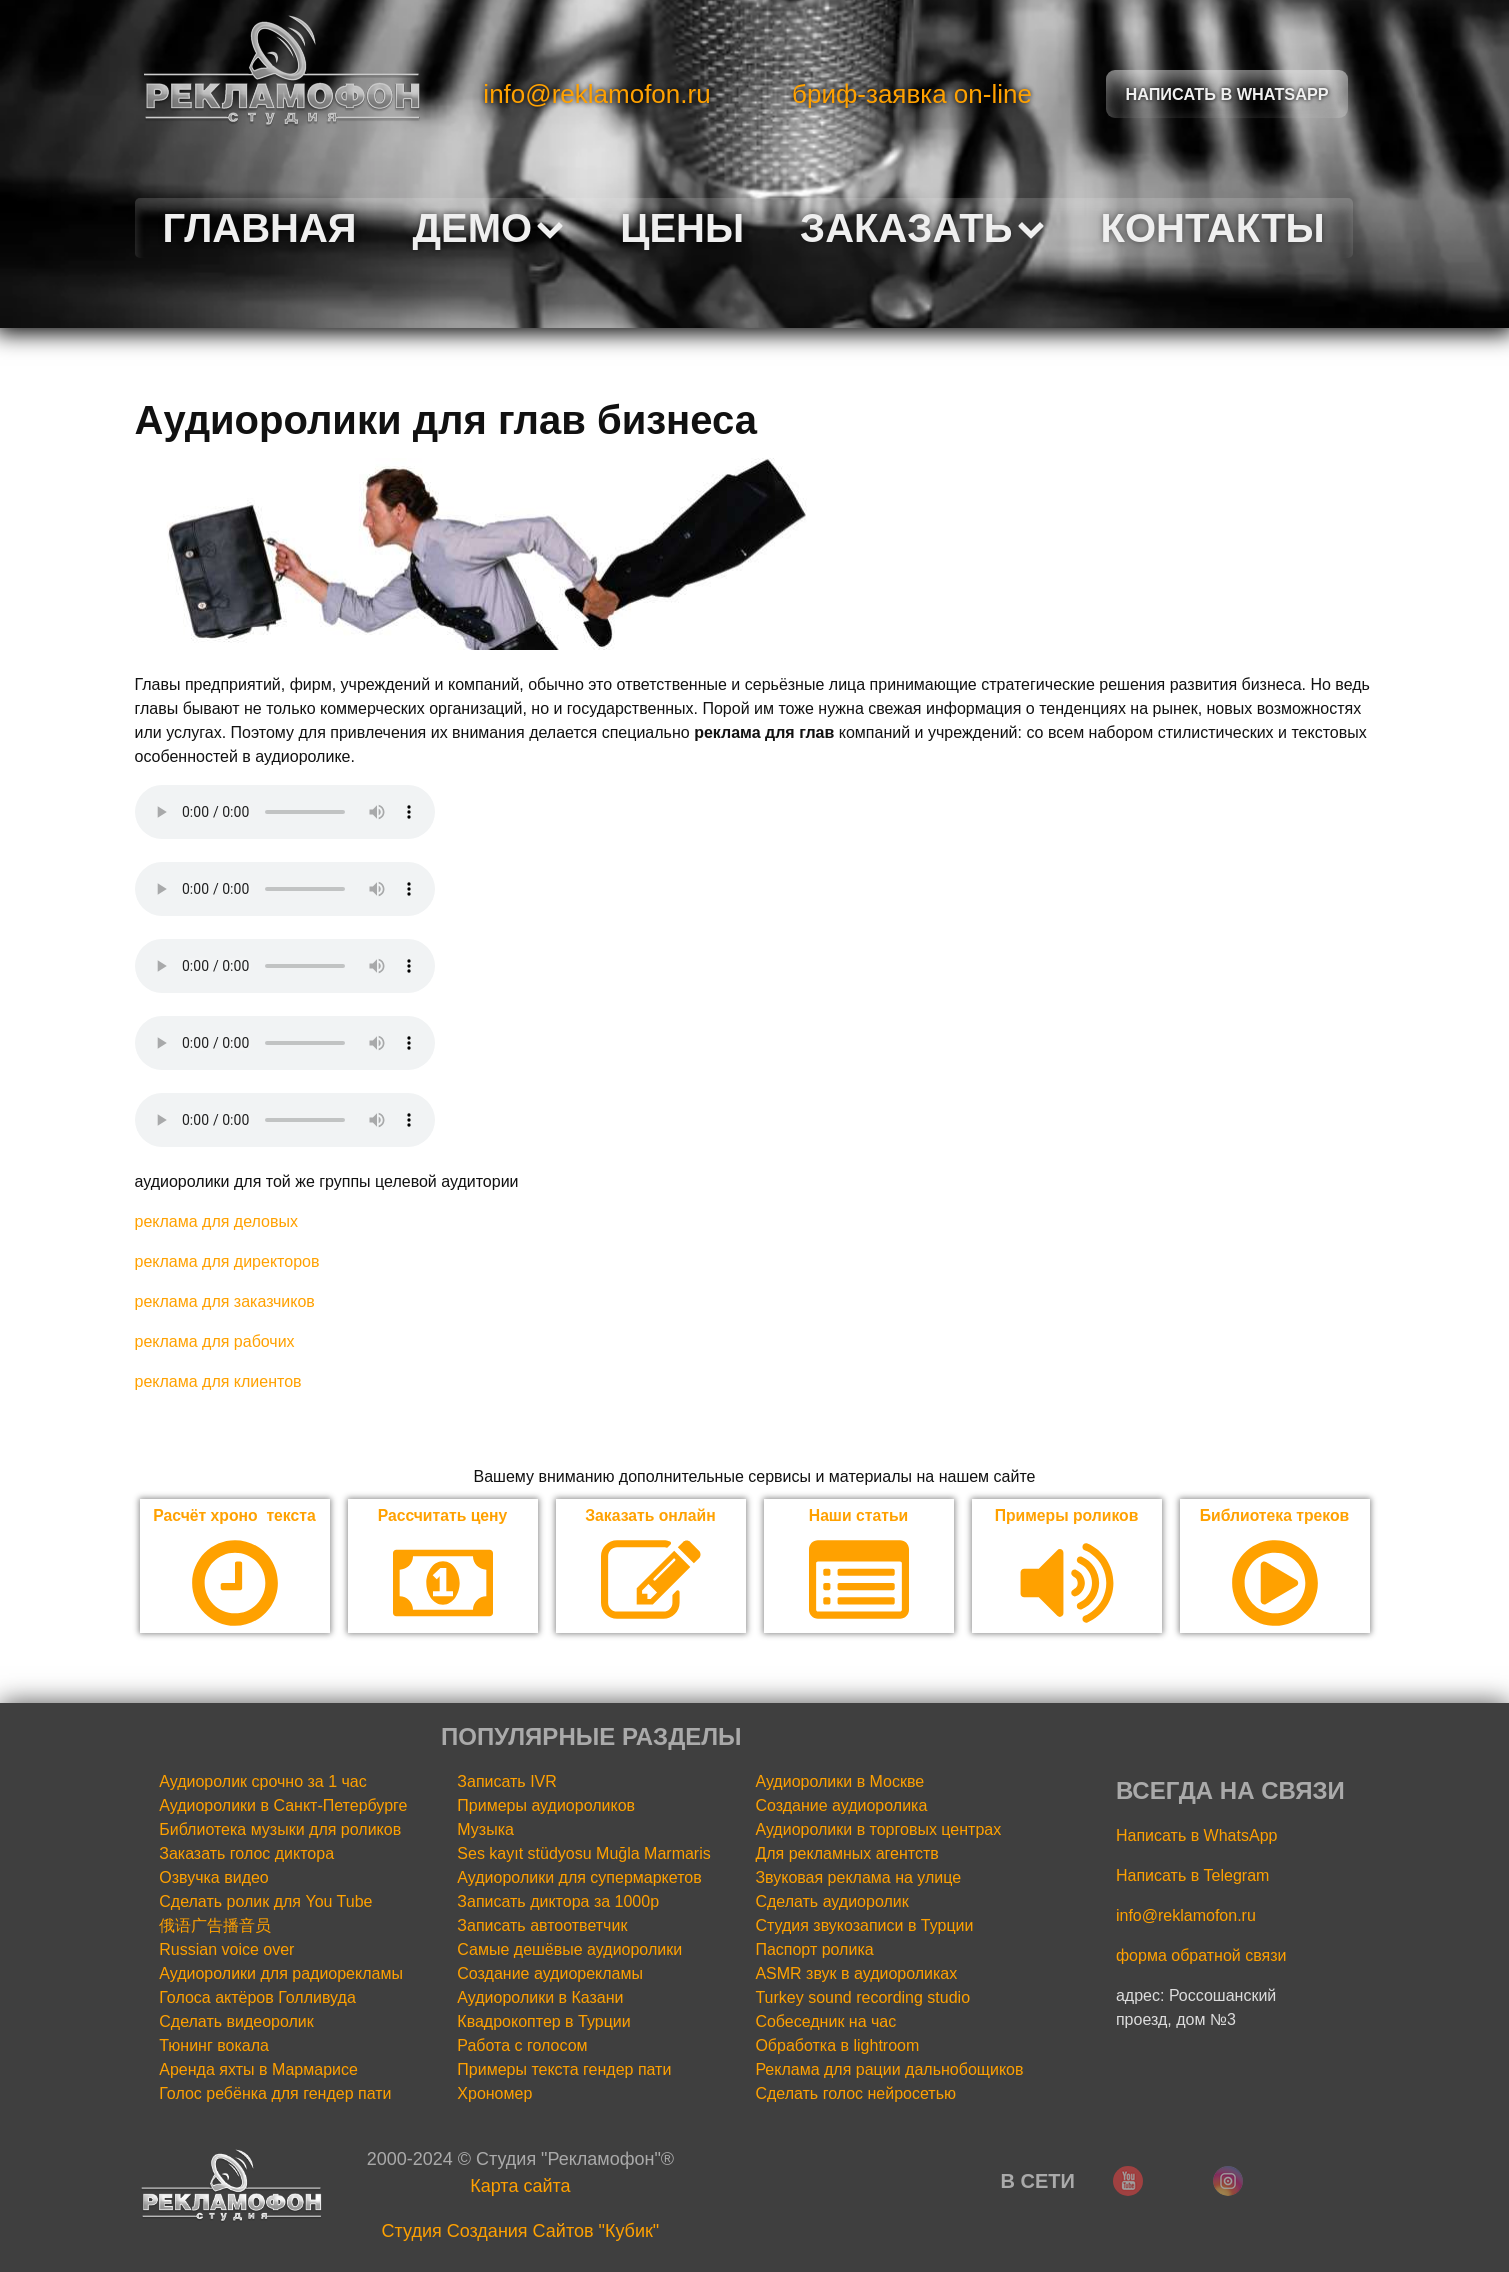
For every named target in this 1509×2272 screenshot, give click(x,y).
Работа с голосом (522, 2046)
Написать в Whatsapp (1227, 93)
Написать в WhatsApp (1196, 1836)
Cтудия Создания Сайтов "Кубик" (521, 2232)
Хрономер (494, 2094)
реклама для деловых (216, 1221)
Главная (260, 228)
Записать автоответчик (542, 1926)
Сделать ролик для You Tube (265, 1902)
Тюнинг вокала (214, 2046)
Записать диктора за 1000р (558, 1902)
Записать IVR (507, 1782)
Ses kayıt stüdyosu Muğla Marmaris (583, 1854)
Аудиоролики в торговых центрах (878, 1830)
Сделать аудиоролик (831, 1902)
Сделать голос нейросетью (855, 2094)
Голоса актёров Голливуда (257, 1998)
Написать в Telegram (1192, 1876)
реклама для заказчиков (225, 1301)
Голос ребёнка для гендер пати (275, 2094)
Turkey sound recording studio (862, 1998)
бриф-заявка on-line (912, 94)
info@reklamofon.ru (596, 94)
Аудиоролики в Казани (540, 1998)
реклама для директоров (227, 1261)
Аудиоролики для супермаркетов (579, 1878)
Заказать (922, 228)
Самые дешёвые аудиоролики (569, 1950)
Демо (489, 228)
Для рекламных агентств (846, 1854)
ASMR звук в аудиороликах (856, 1974)
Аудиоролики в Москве (839, 1782)
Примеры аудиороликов (546, 1806)
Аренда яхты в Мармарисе (258, 2070)
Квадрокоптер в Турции (543, 2022)
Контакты (1213, 228)
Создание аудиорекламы (550, 1974)
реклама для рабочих (215, 1341)
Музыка (485, 1830)
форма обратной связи (1201, 1956)
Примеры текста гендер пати (564, 2070)
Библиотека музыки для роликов (280, 1830)
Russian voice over (226, 1950)
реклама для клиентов (218, 1381)
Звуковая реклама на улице (858, 1878)
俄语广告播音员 (215, 1926)
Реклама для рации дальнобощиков (889, 2070)
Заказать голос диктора (246, 1854)
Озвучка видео (214, 1878)
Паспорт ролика (814, 1950)
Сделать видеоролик (236, 2022)
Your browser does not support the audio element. (285, 812)
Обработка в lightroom (837, 2046)
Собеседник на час (825, 2022)
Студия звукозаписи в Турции (864, 1926)
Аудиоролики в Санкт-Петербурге (283, 1806)
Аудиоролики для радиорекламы (281, 1974)
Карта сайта (520, 2187)
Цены (682, 228)
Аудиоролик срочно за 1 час (263, 1782)
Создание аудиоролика (841, 1806)
